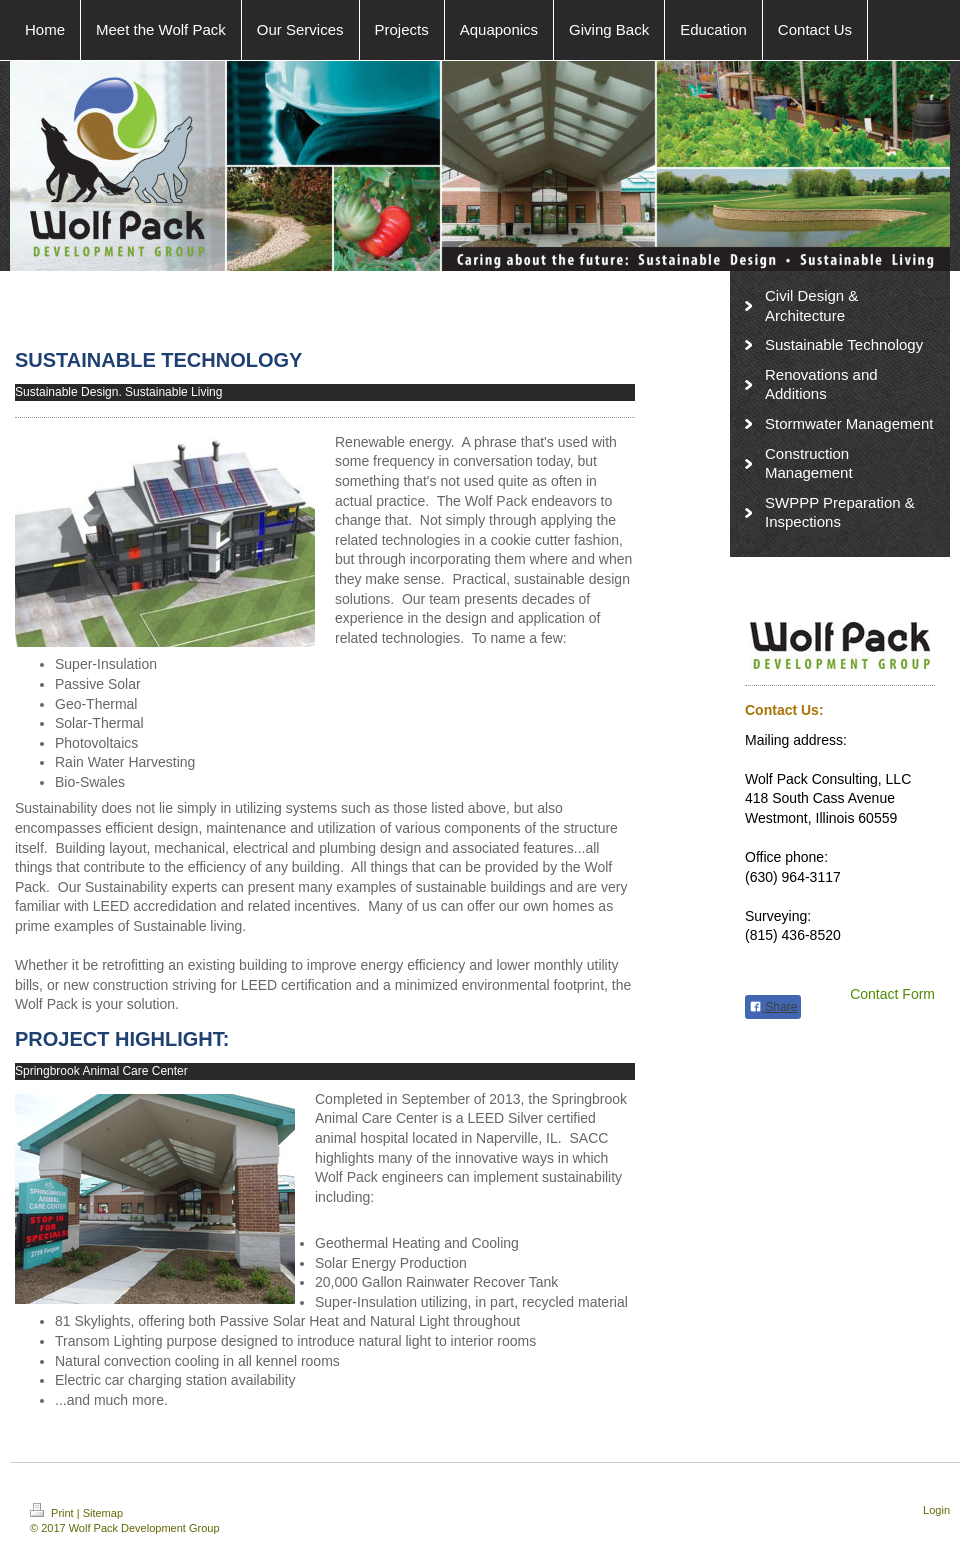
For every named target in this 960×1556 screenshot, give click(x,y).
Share (773, 1007)
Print (53, 1513)
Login (936, 1510)
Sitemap (103, 1513)
